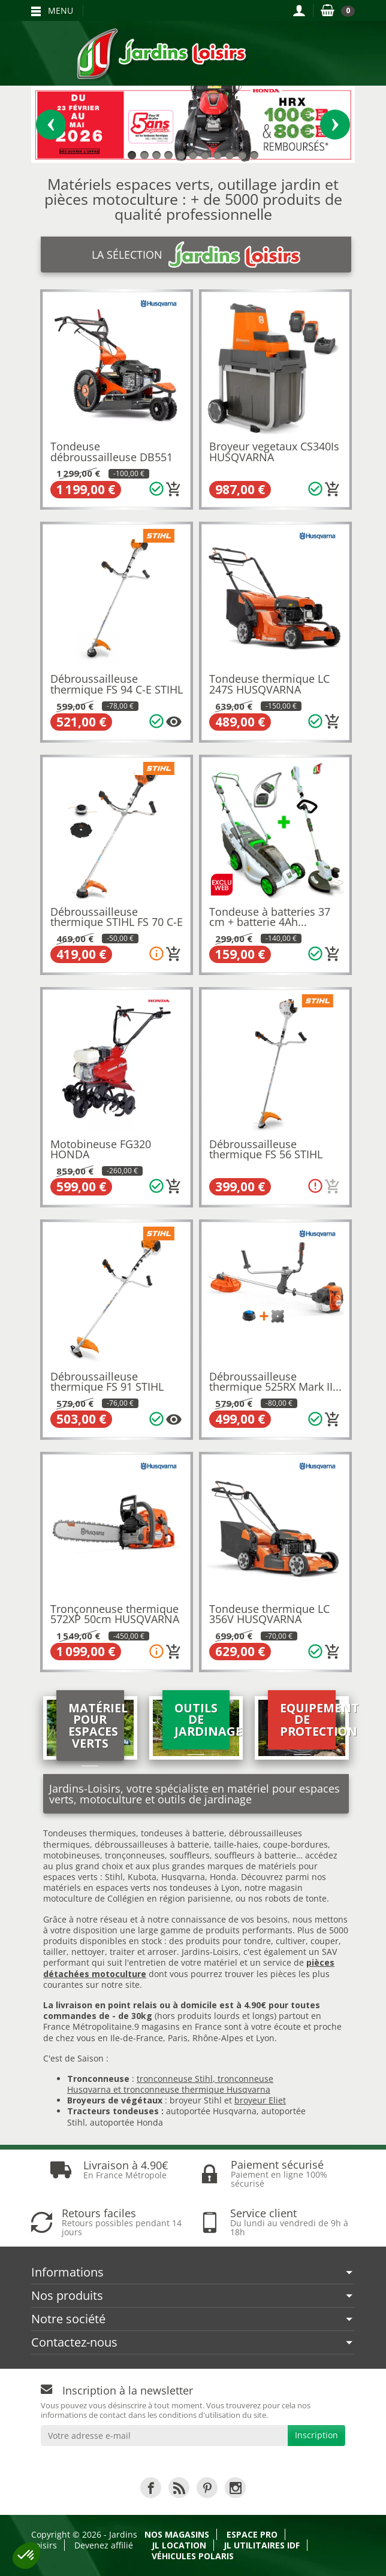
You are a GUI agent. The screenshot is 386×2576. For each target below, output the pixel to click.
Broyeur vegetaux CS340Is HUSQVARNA (274, 451)
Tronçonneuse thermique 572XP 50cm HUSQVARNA (114, 1614)
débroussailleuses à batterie (152, 1844)
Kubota (142, 1876)
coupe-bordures (294, 1844)
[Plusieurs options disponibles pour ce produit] (174, 722)
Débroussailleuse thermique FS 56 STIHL (265, 1149)
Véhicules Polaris (193, 2556)
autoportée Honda (126, 2122)
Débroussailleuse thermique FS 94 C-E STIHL (116, 684)
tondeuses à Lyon (205, 1887)
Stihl (114, 1876)
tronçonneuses (135, 1855)
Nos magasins (176, 2534)
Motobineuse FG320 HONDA (100, 1149)
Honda (223, 1876)
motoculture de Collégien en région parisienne (137, 1898)
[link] (150, 2487)
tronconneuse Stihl (175, 2078)
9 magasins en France (178, 2026)
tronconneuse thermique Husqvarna (196, 2089)
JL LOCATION (179, 2545)
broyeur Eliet (260, 2100)
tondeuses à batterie (182, 1833)
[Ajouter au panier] (174, 489)
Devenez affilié (103, 2545)
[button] (26, 2555)
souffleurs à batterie (255, 1855)
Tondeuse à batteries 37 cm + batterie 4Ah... (269, 917)
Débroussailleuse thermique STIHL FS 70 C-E (116, 917)
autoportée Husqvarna (211, 2111)
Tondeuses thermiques (89, 1833)
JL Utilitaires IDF (262, 2545)
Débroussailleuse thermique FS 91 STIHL (107, 1381)
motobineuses (71, 1855)
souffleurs (190, 1855)
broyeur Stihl (196, 2100)
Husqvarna (183, 1876)
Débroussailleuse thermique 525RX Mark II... (275, 1381)
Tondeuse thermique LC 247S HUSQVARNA (269, 684)
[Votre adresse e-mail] (164, 2436)
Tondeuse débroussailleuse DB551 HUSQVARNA (111, 456)
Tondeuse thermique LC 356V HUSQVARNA (269, 1614)
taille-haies (236, 1844)
